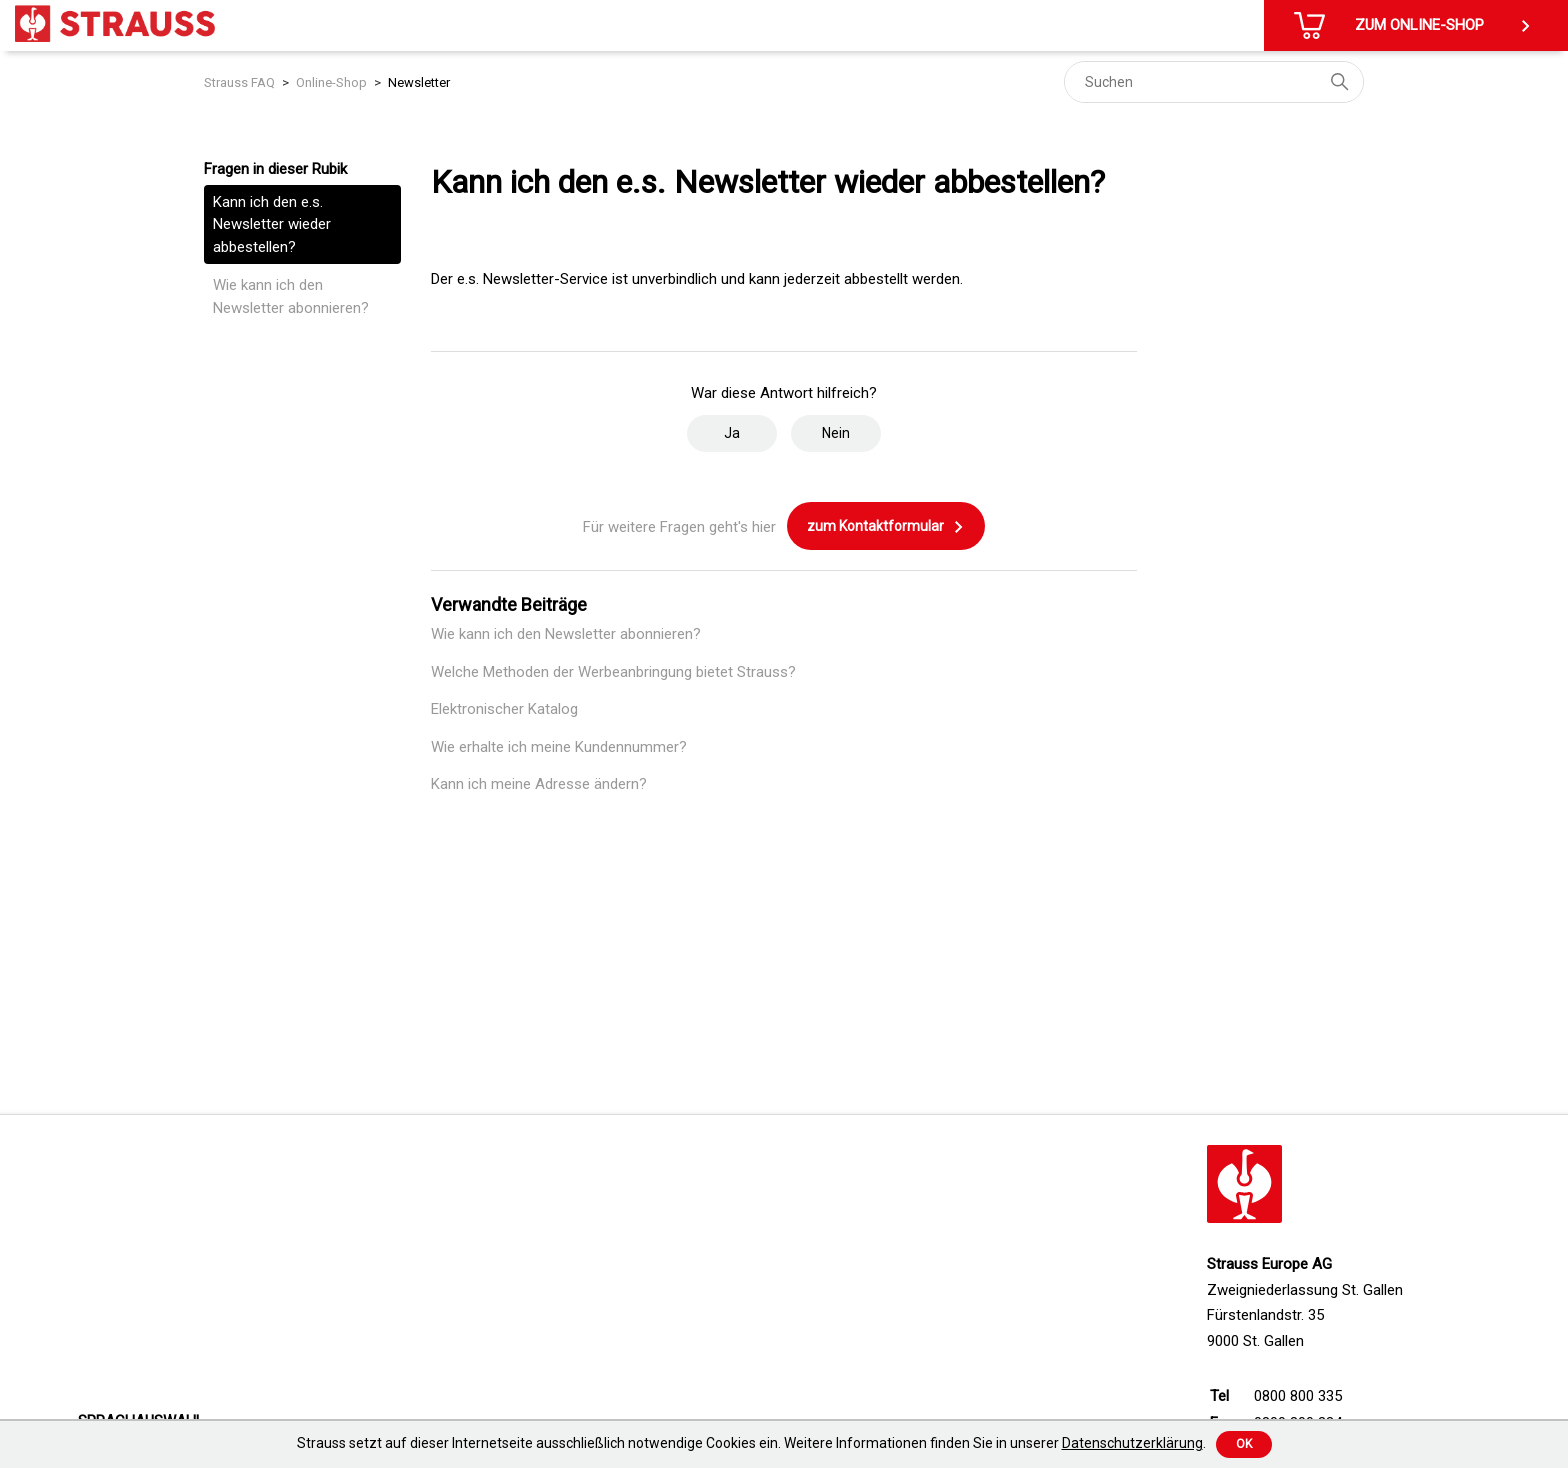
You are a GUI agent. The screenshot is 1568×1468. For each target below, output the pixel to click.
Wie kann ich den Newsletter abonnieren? (291, 296)
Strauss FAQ (239, 82)
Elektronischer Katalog (504, 709)
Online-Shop (331, 82)
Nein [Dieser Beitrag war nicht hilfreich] (836, 433)
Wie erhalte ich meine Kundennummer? (559, 747)
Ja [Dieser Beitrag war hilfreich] (732, 433)
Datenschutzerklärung (1132, 1443)
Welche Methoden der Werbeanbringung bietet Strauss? (613, 672)
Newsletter (419, 82)
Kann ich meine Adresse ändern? (539, 784)
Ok (1244, 1444)
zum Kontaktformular (886, 527)
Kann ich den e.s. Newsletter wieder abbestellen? (272, 224)
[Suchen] (1214, 82)
